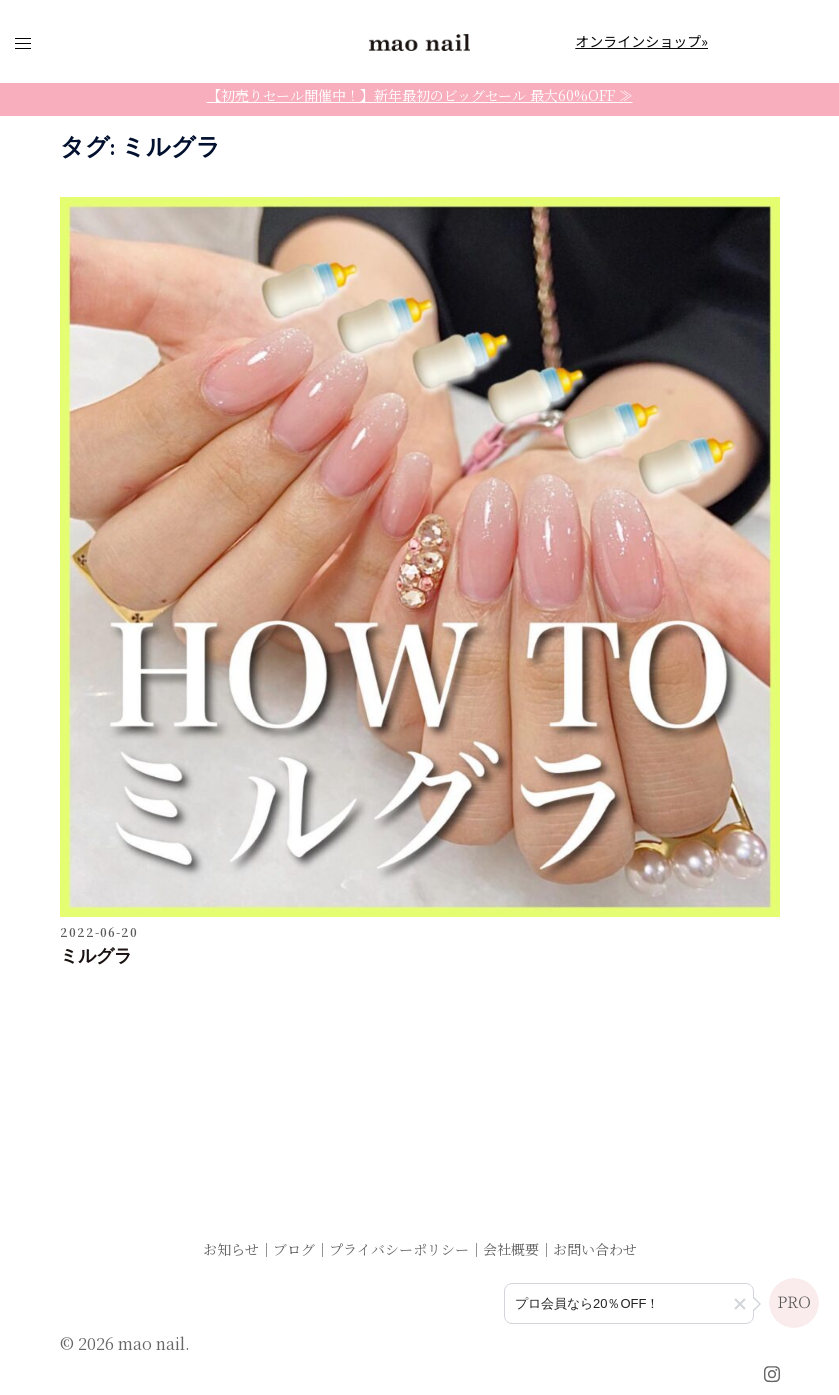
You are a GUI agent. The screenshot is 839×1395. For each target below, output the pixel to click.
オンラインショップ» (641, 41)
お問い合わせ (595, 1249)
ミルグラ (96, 957)
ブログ (294, 1249)
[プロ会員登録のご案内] (629, 1303)
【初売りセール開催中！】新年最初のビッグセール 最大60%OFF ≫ (420, 95)
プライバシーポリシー (399, 1249)
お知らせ (231, 1249)
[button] (740, 1304)
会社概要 (511, 1249)
